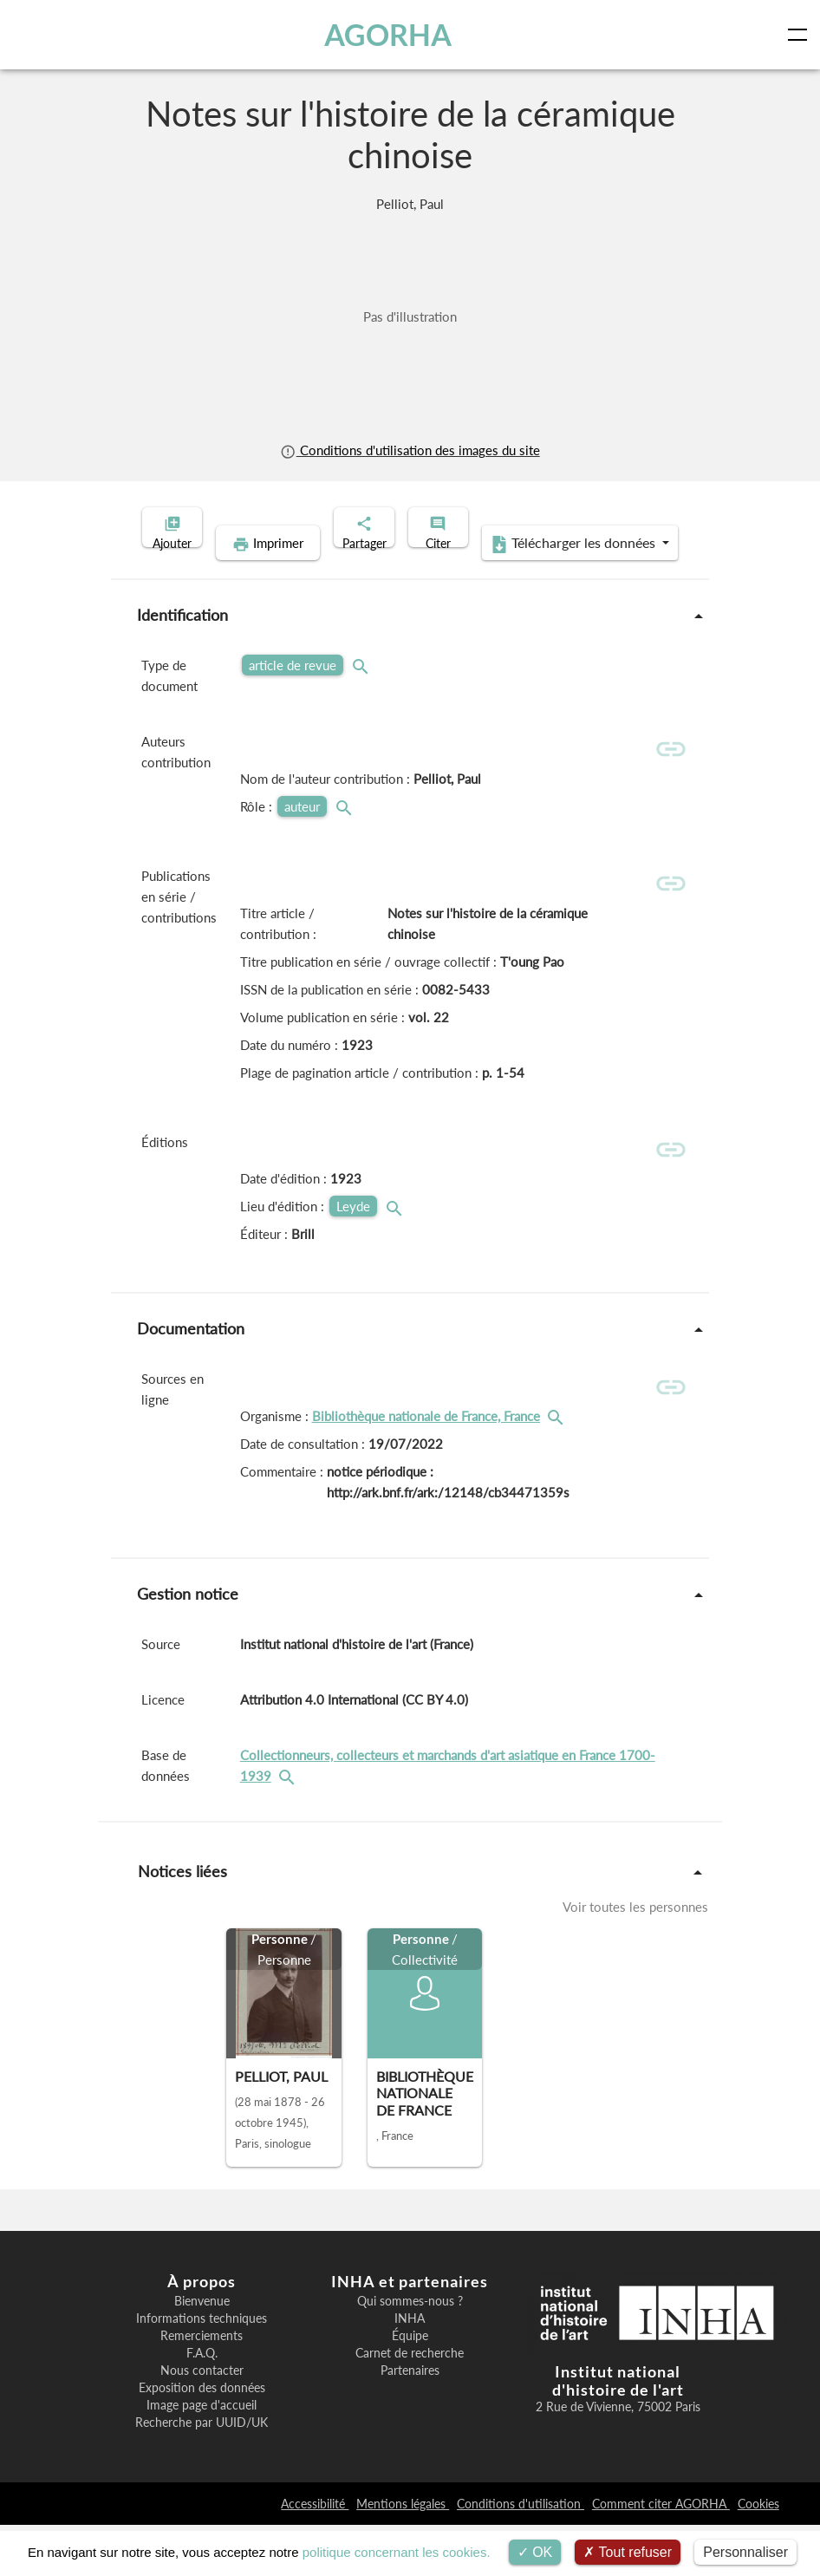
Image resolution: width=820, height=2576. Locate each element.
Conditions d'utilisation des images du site (409, 450)
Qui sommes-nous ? (410, 2352)
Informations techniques (201, 2369)
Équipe (410, 2387)
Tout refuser (627, 2552)
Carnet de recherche (409, 2404)
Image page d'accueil (201, 2456)
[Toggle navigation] (801, 34)
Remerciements (201, 2387)
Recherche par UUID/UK (201, 2473)
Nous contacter (202, 2421)
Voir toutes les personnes (635, 1958)
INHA (409, 2369)
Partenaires (410, 2421)
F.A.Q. (202, 2404)
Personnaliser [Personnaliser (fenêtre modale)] (745, 2552)
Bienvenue (202, 2352)
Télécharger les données (523, 570)
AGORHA (391, 34)
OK (535, 2552)
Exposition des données (202, 2439)
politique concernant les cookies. (397, 2552)
